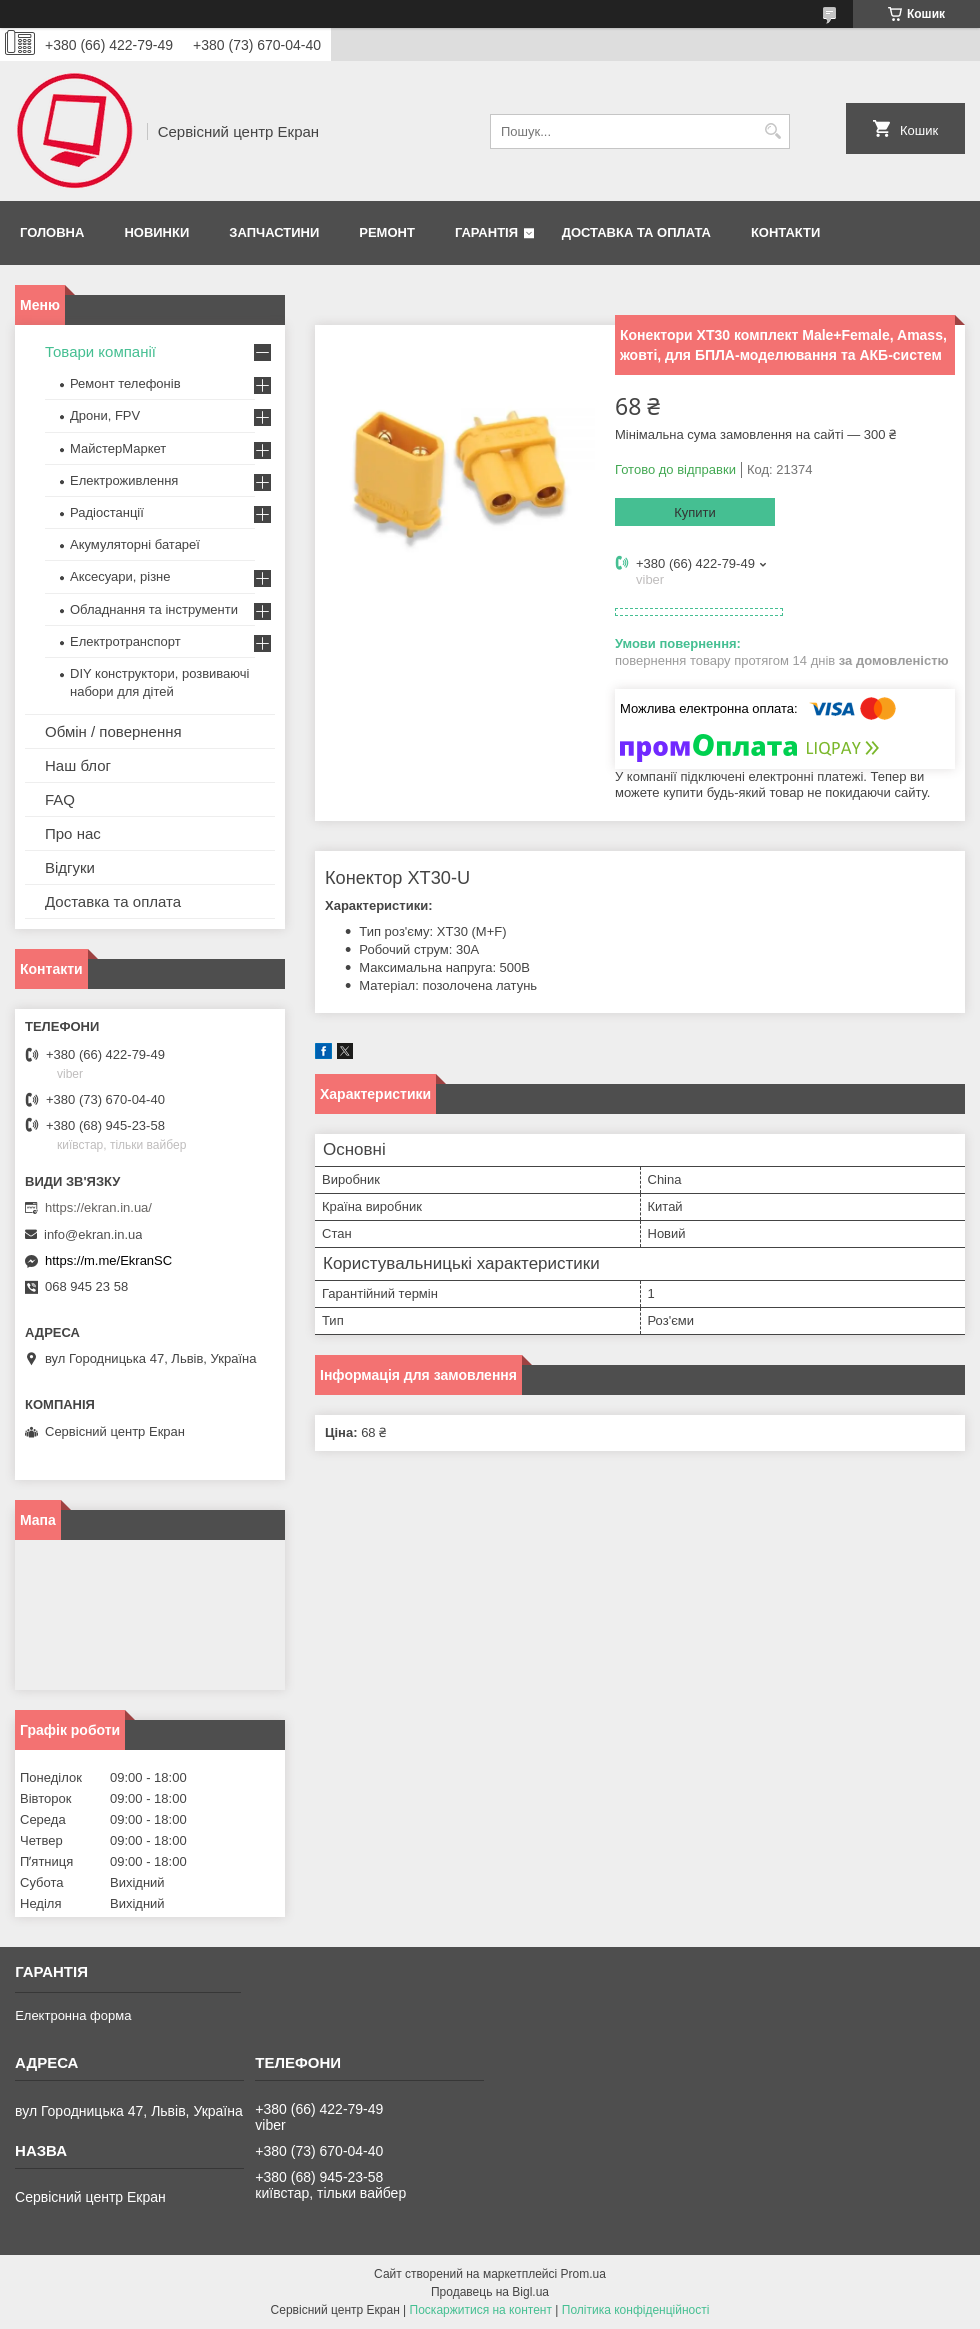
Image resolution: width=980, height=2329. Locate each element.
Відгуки (70, 867)
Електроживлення (124, 480)
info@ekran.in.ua (93, 1234)
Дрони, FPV (105, 415)
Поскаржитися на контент (481, 2310)
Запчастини (274, 232)
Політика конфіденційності (636, 2310)
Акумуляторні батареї (135, 544)
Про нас (73, 833)
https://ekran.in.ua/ (98, 1207)
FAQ (60, 799)
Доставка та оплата (636, 232)
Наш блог (78, 765)
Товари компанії (100, 351)
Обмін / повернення (113, 731)
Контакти (786, 232)
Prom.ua (583, 2274)
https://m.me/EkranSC (108, 1260)
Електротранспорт (125, 641)
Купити (695, 512)
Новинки (156, 232)
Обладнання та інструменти (154, 609)
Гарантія (486, 232)
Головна (52, 232)
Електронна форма (73, 2015)
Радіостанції (107, 512)
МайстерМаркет (118, 448)
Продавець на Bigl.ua (490, 2292)
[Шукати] (772, 131)
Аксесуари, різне (120, 576)
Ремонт (387, 232)
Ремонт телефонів (125, 383)
